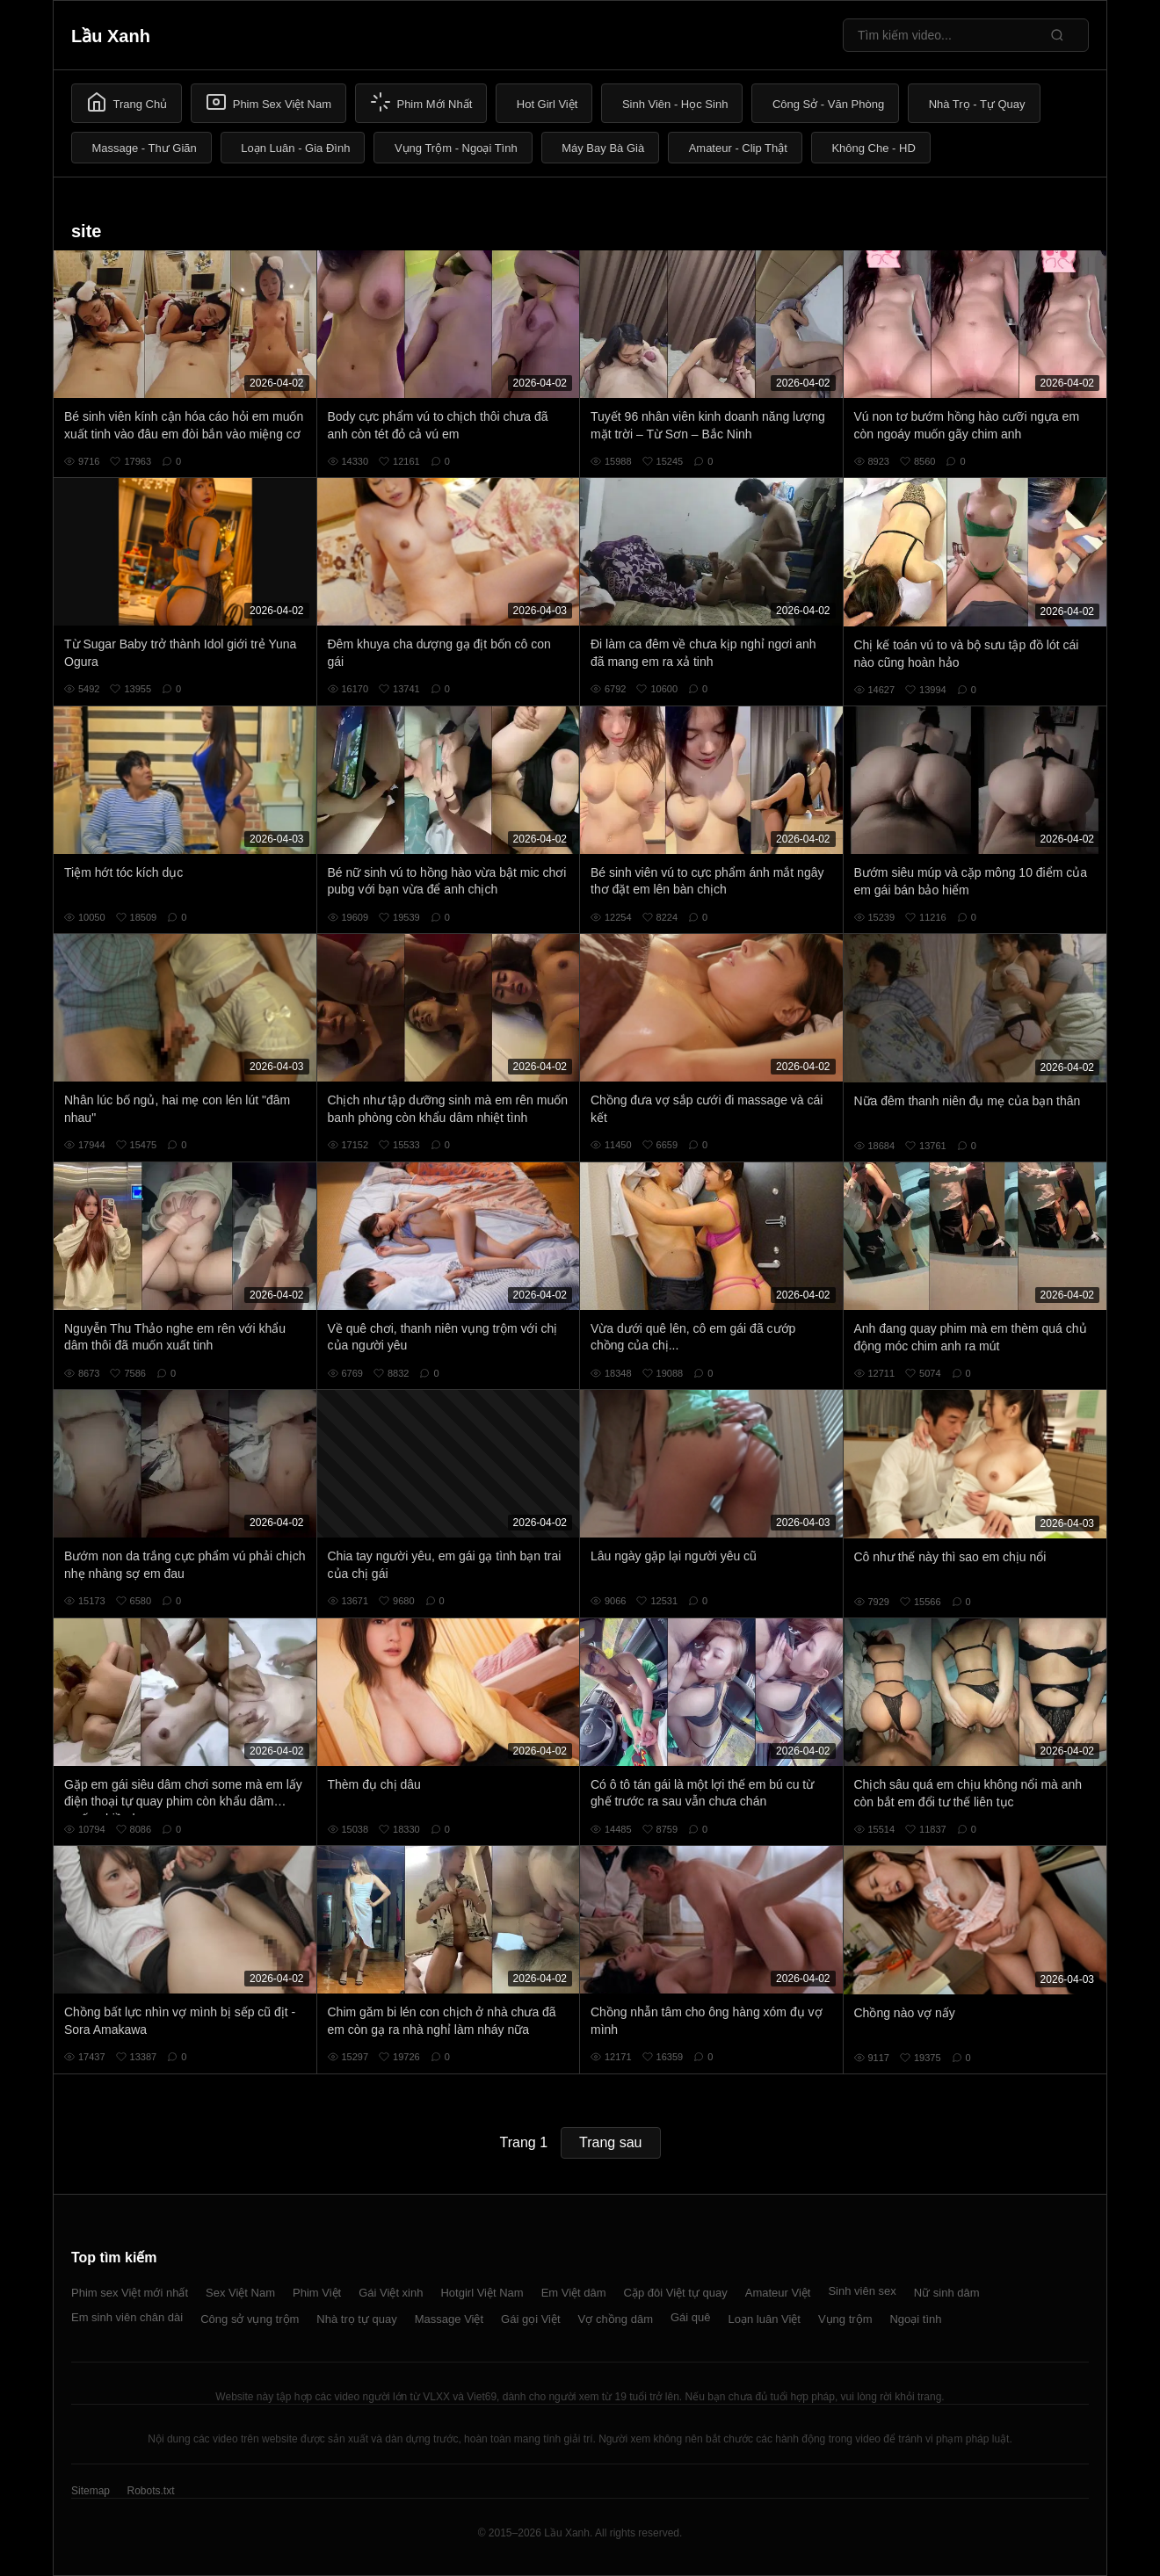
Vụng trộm (845, 2319)
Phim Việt (317, 2292)
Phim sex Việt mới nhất (129, 2292)
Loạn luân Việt (765, 2319)
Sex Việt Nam (240, 2292)
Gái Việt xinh (391, 2292)
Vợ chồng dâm (615, 2319)
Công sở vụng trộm (249, 2319)
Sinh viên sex (861, 2290)
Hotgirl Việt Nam (481, 2292)
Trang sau (610, 2142)
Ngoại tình (915, 2319)
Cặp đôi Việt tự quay (676, 2292)
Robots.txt (150, 2491)
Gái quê (691, 2317)
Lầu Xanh (110, 36)
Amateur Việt (778, 2292)
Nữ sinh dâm (947, 2292)
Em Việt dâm (573, 2292)
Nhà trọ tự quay (356, 2319)
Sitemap (90, 2491)
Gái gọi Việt (531, 2319)
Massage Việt (449, 2319)
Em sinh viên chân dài (127, 2317)
